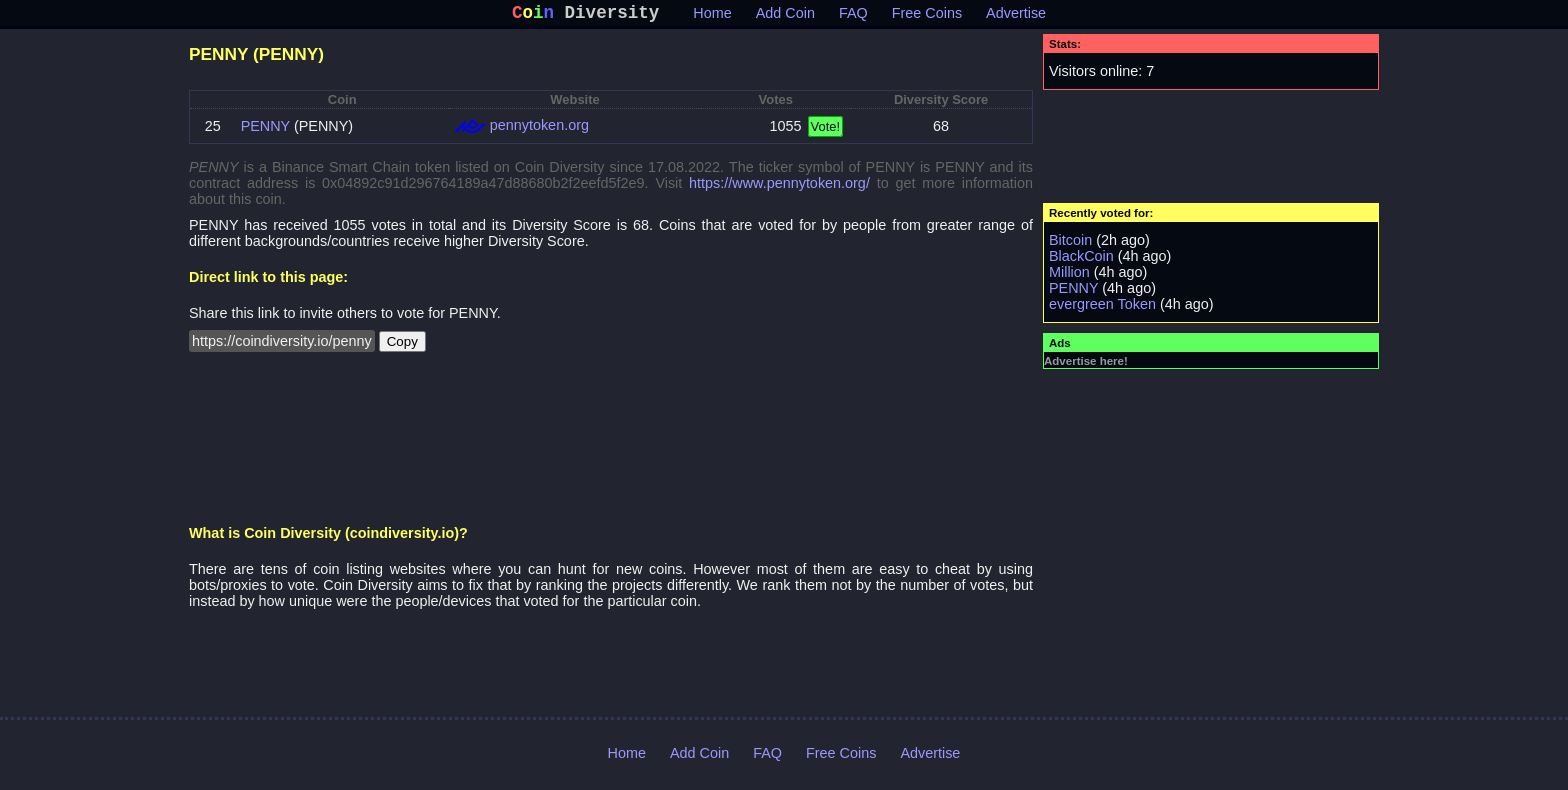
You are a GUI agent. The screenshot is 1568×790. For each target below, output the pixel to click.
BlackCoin (1081, 260)
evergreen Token (1102, 308)
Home (712, 17)
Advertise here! (1086, 365)
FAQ (853, 17)
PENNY (265, 130)
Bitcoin (1070, 244)
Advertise (1016, 17)
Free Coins (927, 17)
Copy (402, 345)
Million (1069, 276)
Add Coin (785, 17)
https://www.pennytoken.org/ (779, 187)
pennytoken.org (539, 129)
